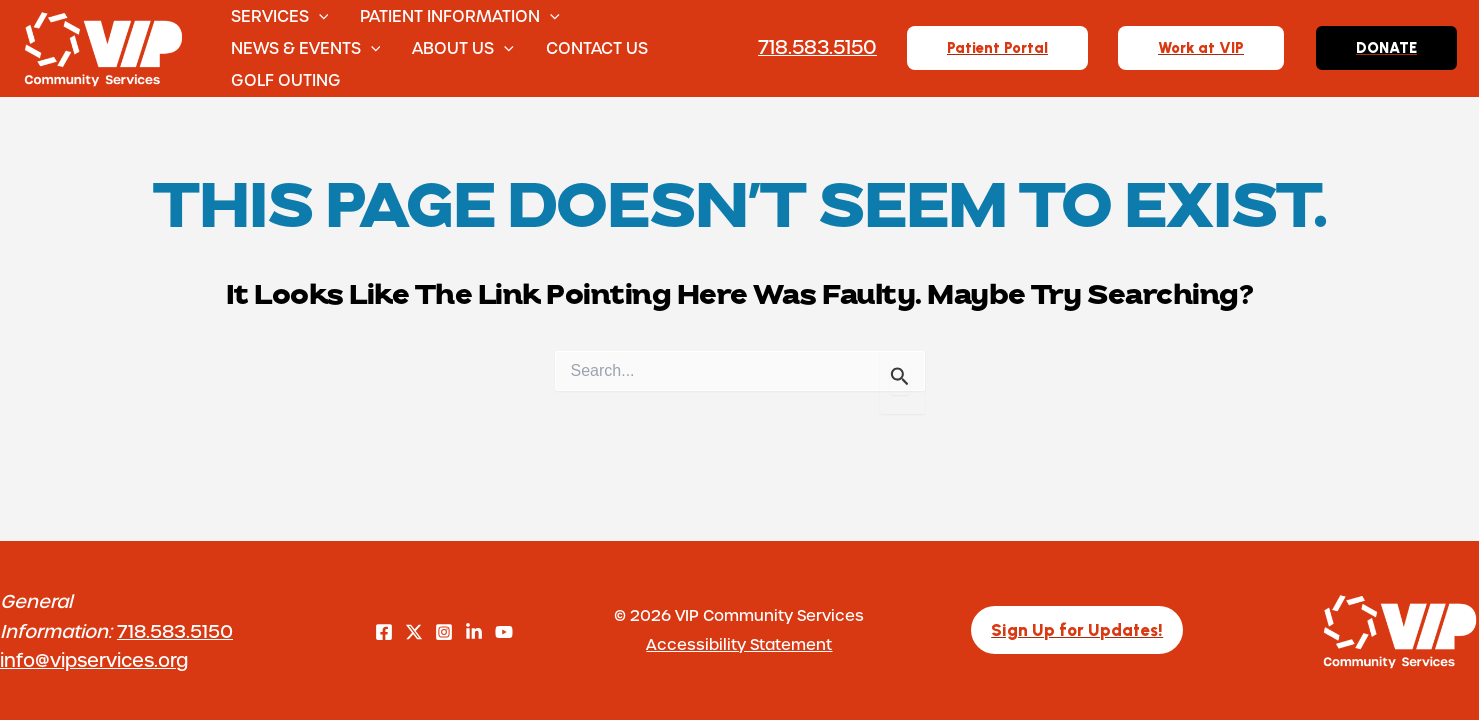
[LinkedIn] (474, 632)
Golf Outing (286, 79)
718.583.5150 (175, 630)
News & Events (306, 48)
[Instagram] (444, 632)
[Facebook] (384, 632)
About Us (463, 48)
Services (280, 16)
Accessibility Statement (739, 644)
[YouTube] (504, 632)
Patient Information (460, 16)
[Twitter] (414, 632)
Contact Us (597, 47)
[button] (319, 16)
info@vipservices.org (94, 659)
